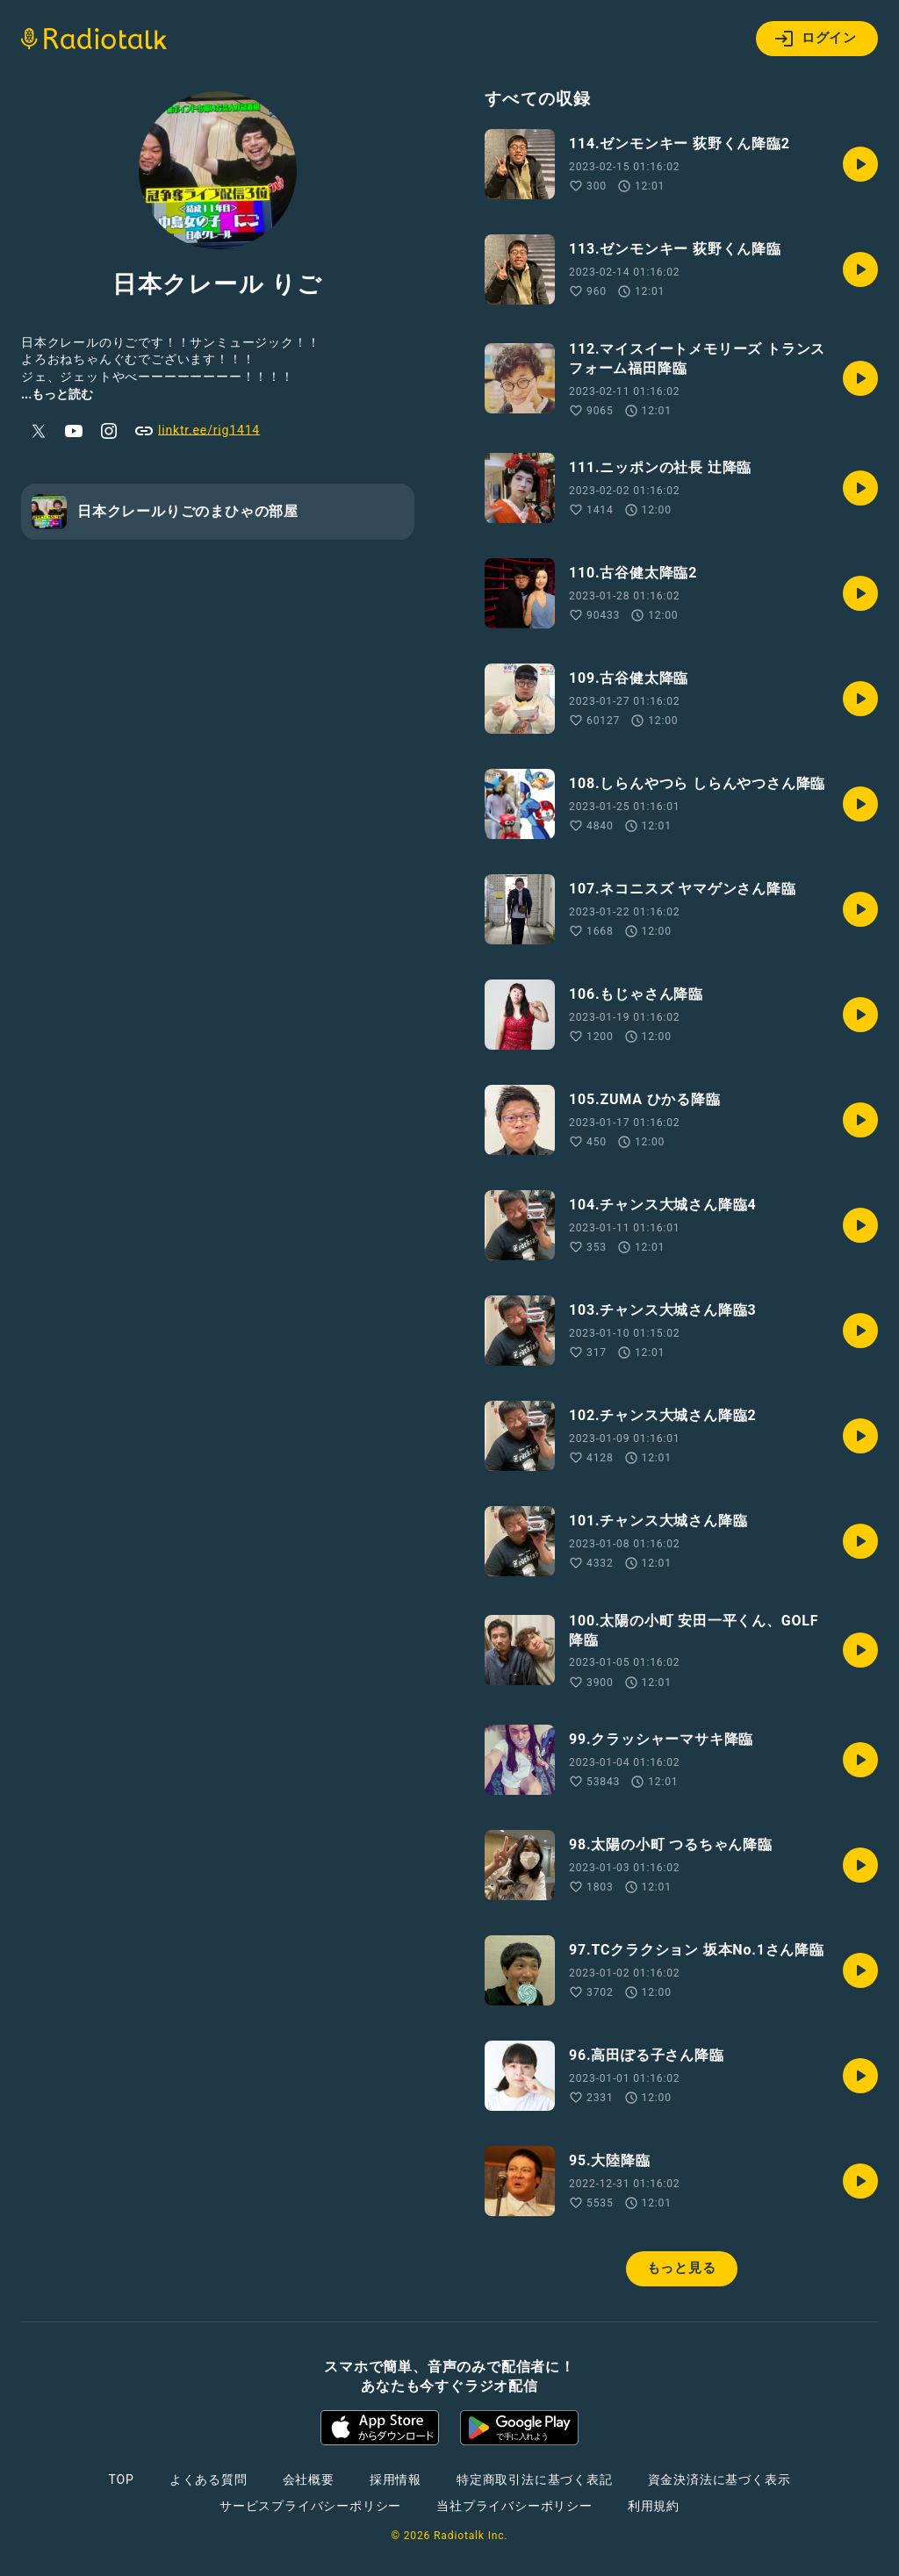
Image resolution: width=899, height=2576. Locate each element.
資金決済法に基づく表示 (719, 2479)
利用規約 (654, 2506)
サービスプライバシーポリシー (310, 2506)
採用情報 (395, 2479)
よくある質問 (208, 2479)
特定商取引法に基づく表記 (535, 2479)
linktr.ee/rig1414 (196, 430)
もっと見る (681, 2268)
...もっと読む (57, 394)
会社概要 (308, 2479)
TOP (121, 2479)
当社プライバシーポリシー (514, 2506)
